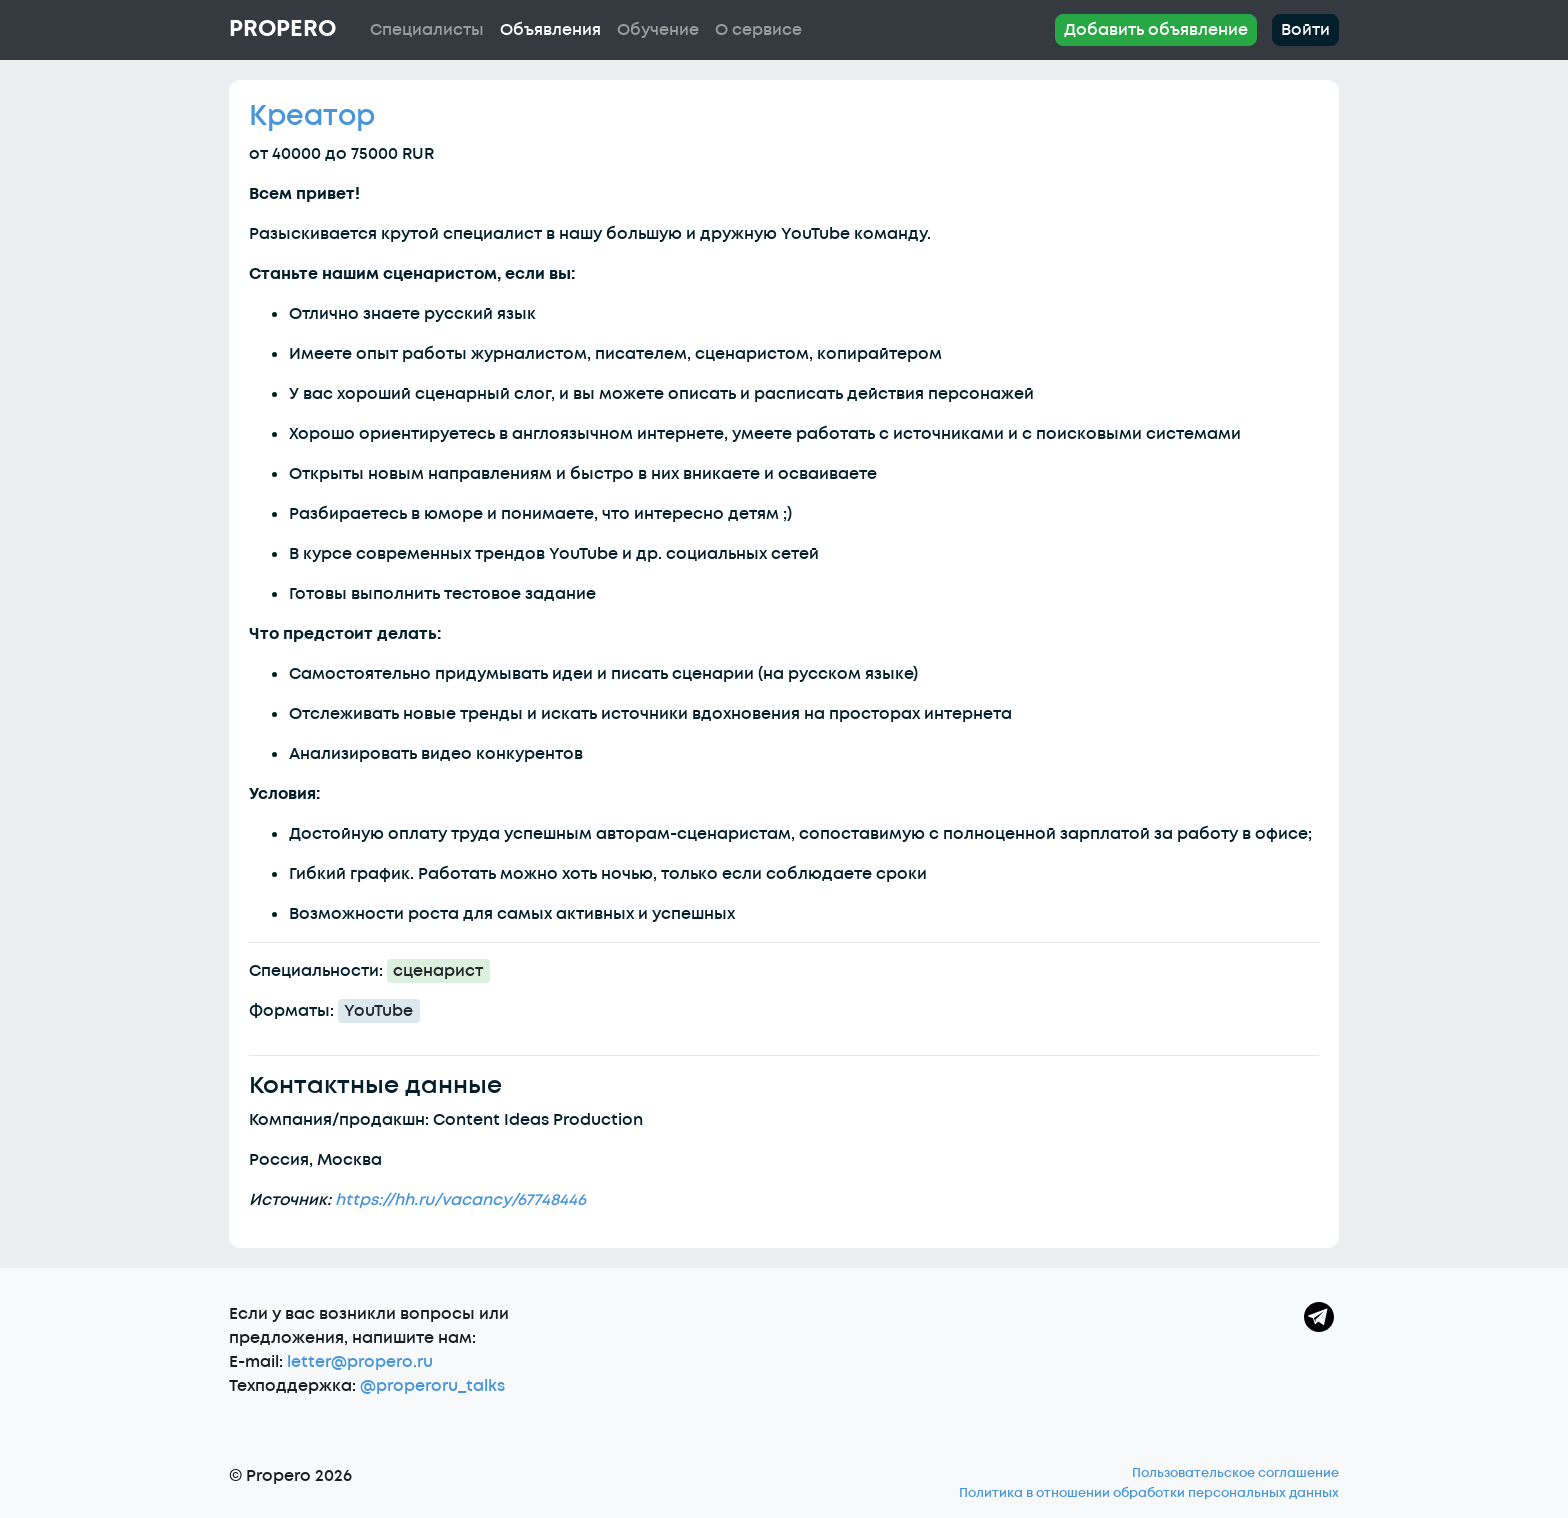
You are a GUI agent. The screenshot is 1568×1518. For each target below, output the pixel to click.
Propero (282, 29)
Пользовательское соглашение (1235, 1473)
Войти (1305, 30)
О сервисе (758, 30)
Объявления (550, 30)
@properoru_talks (432, 1386)
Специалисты (427, 30)
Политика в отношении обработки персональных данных (1149, 1493)
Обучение (658, 30)
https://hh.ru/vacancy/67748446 (460, 1200)
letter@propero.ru (360, 1362)
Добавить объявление (1156, 30)
